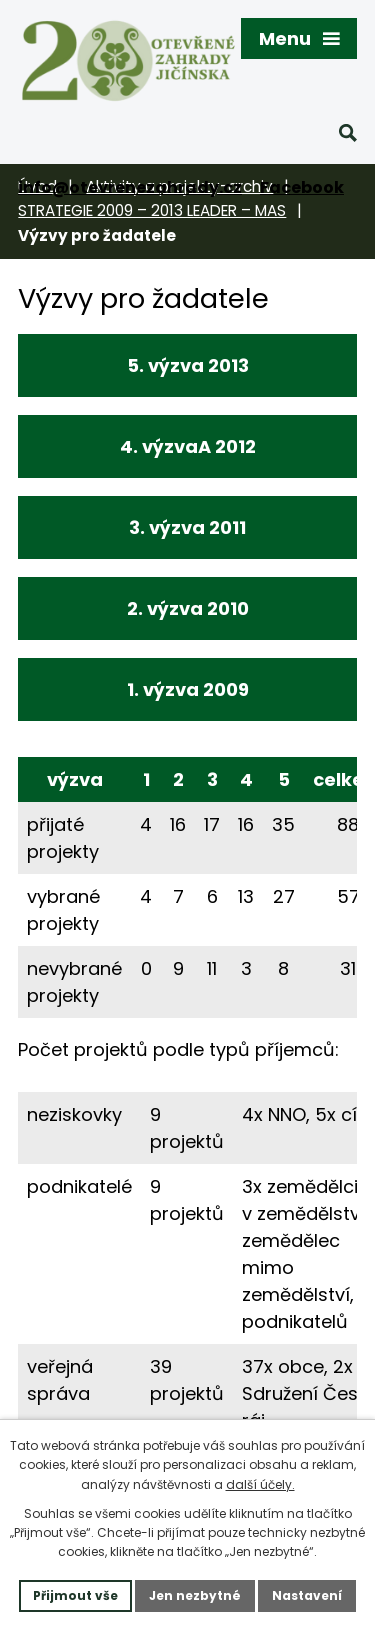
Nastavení (307, 1595)
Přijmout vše (75, 1595)
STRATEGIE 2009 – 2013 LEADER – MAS (152, 210)
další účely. (260, 1484)
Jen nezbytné (195, 1595)
